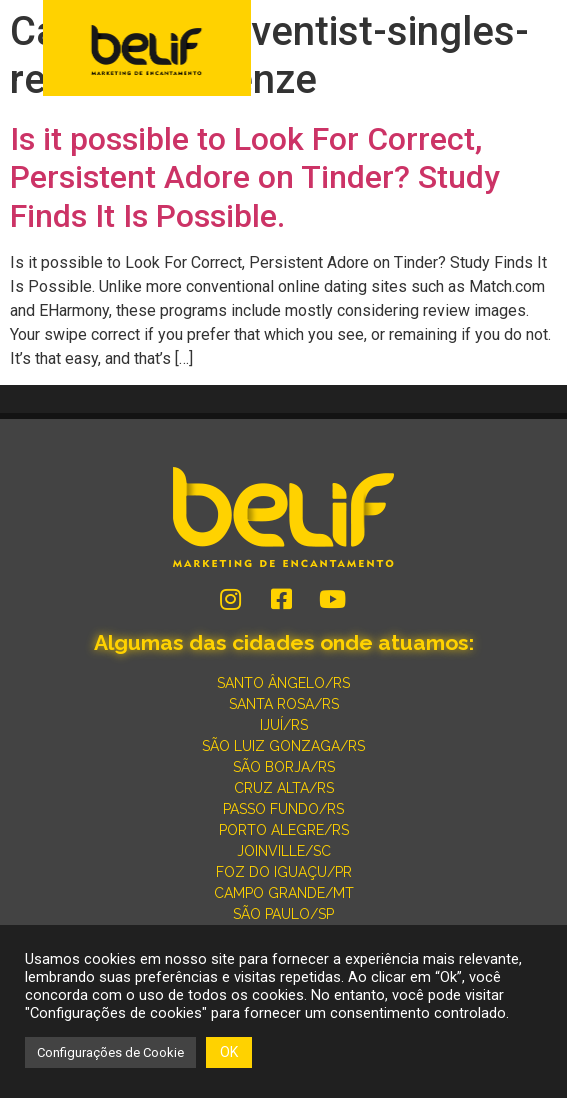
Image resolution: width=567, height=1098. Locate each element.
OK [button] (229, 1052)
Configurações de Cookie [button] (110, 1052)
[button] (539, 50)
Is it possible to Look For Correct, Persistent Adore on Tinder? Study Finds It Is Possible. (255, 177)
